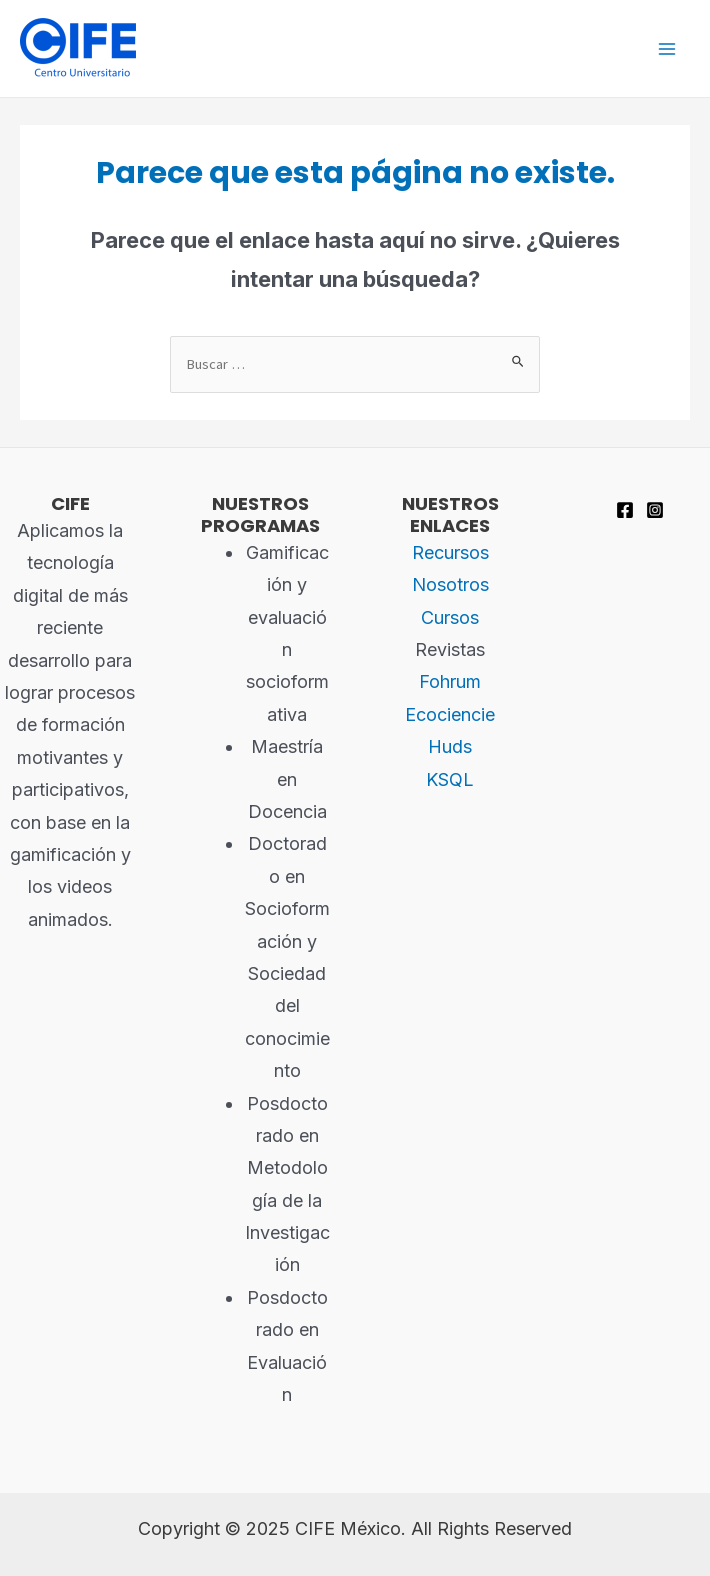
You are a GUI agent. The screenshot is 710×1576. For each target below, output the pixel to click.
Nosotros (450, 584)
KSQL (450, 779)
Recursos (450, 552)
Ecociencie (450, 714)
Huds (450, 746)
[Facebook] (625, 510)
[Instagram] (655, 510)
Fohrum (450, 681)
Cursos (450, 617)
